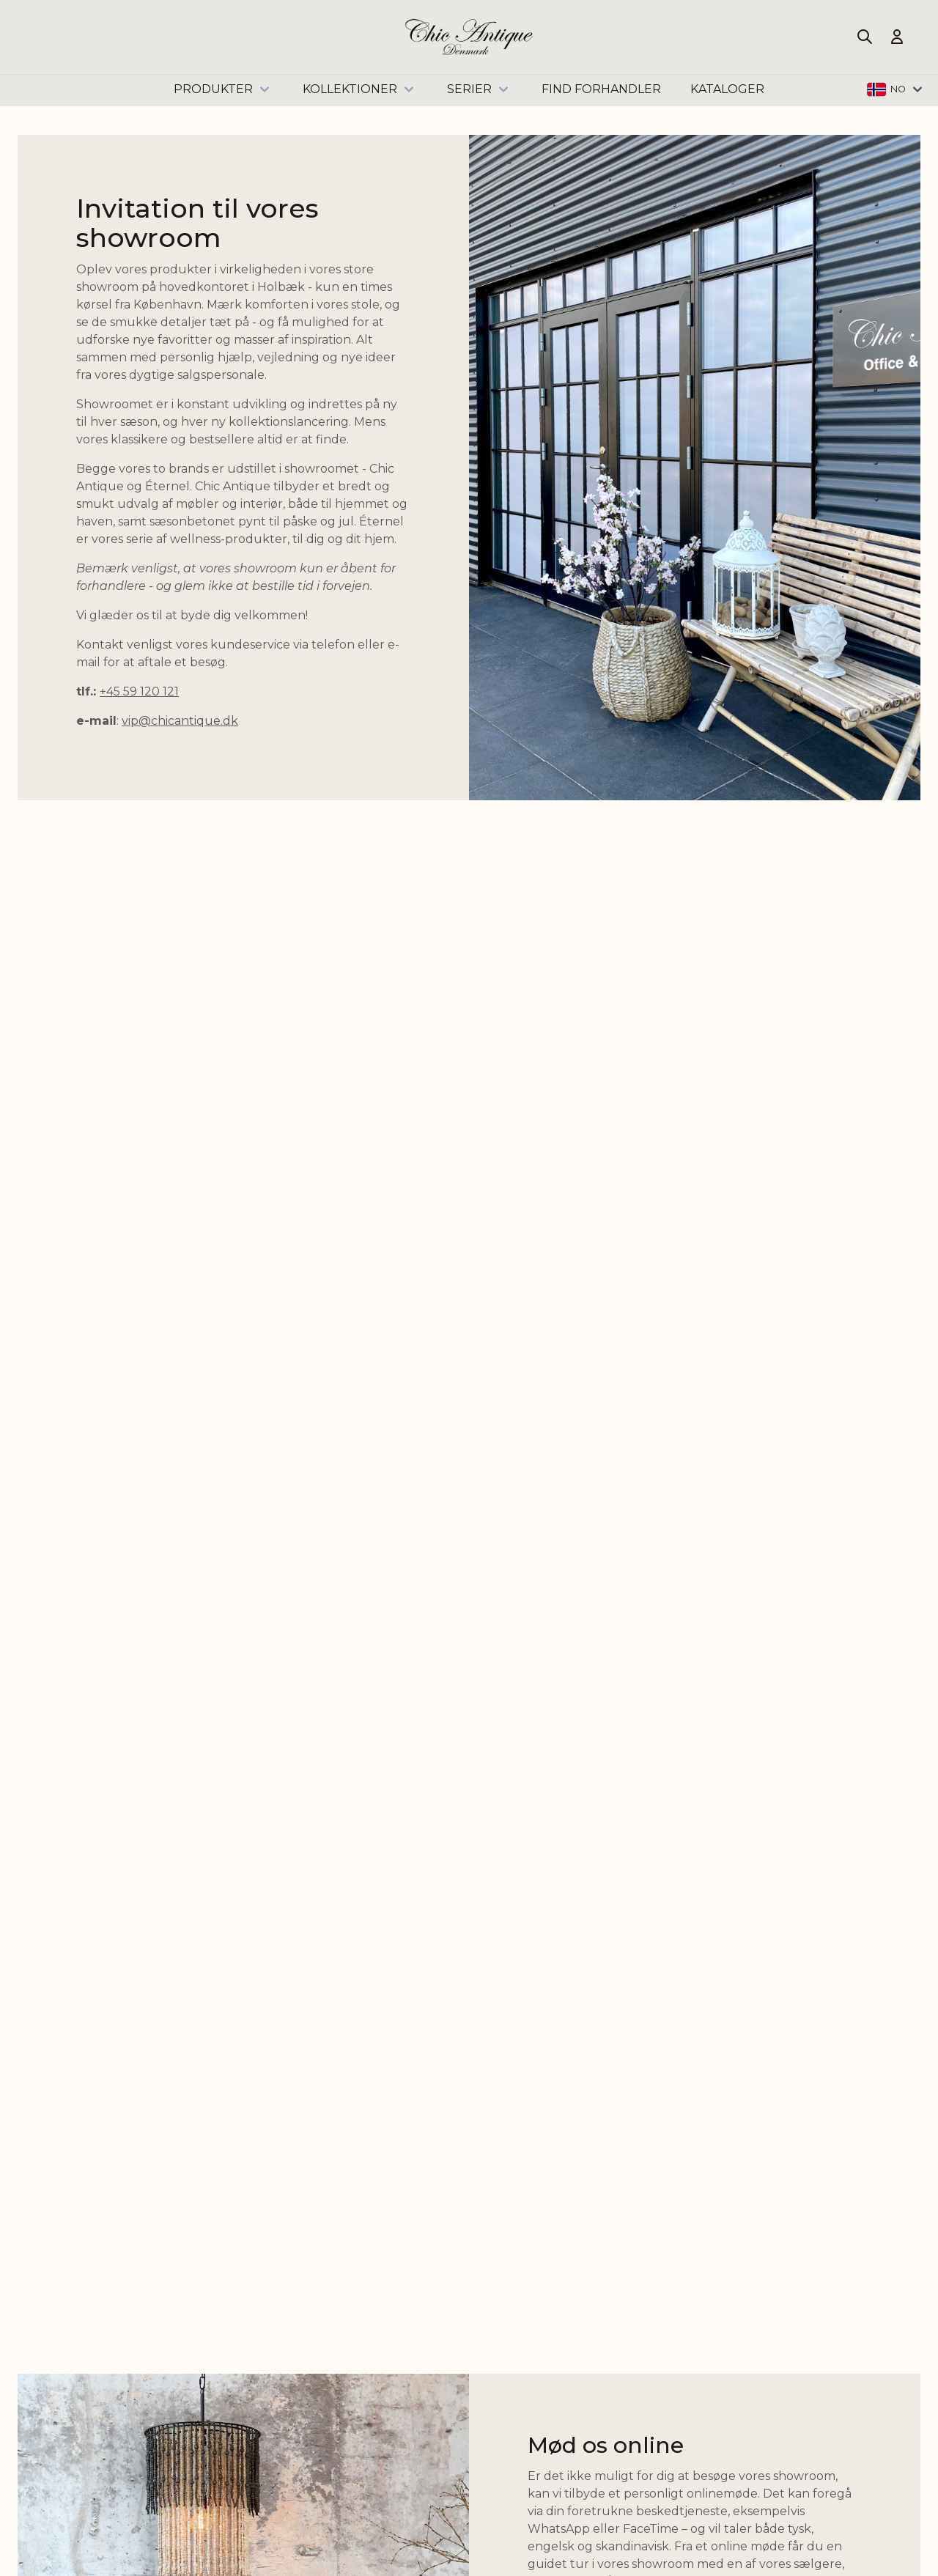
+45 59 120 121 (139, 691)
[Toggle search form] (865, 36)
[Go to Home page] (469, 37)
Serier (479, 89)
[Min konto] (897, 36)
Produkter (223, 89)
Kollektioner (360, 89)
